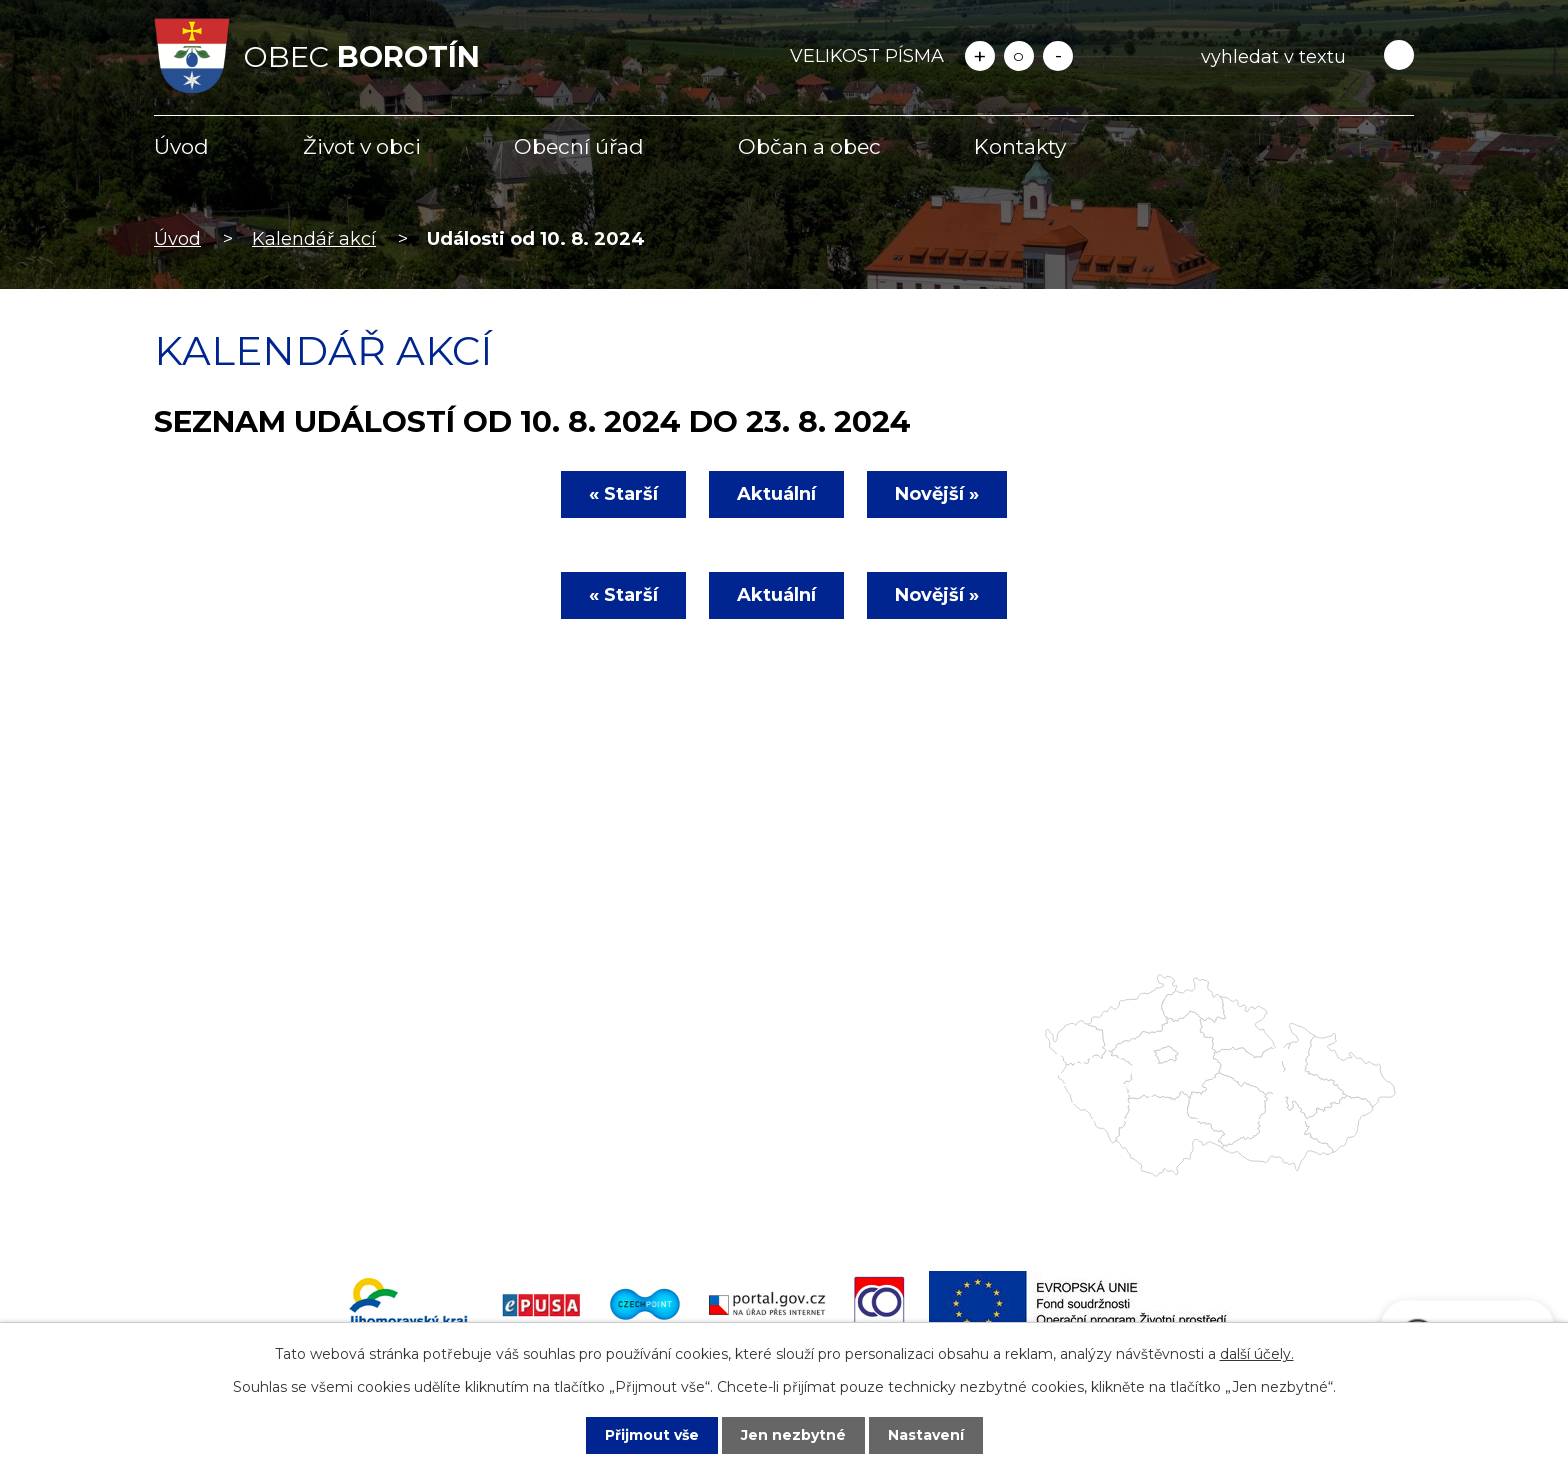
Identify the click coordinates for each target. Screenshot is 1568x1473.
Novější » (937, 494)
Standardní (1019, 56)
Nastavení (926, 1435)
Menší (1058, 56)
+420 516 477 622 (258, 1125)
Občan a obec (809, 146)
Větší (980, 56)
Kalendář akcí (314, 239)
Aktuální (776, 494)
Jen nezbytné (793, 1435)
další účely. (1257, 1354)
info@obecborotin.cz (273, 1154)
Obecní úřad (579, 146)
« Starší (623, 494)
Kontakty (1020, 146)
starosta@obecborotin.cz (292, 1183)
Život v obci (362, 146)
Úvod (181, 146)
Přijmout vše (652, 1435)
